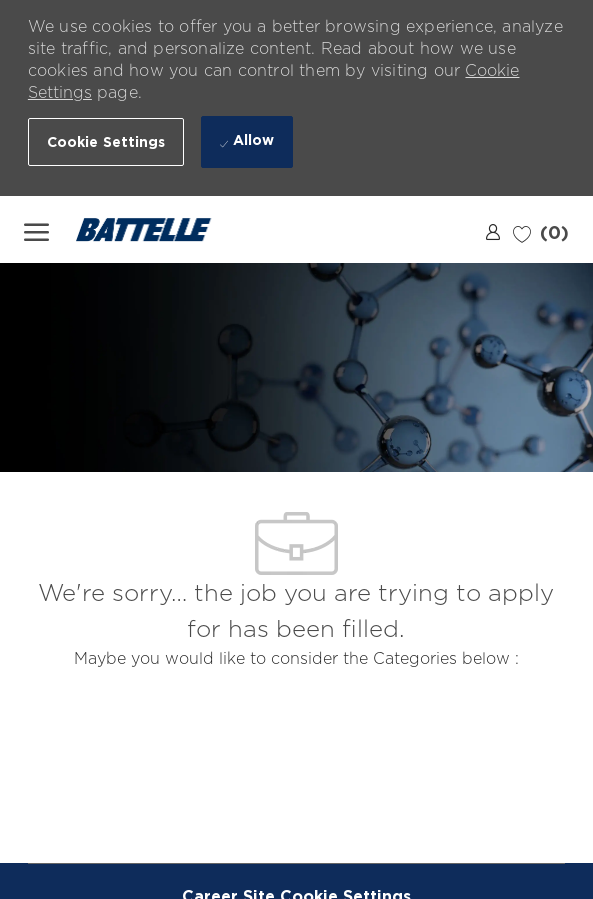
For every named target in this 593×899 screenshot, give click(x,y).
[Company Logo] (156, 229)
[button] (106, 142)
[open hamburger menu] (36, 230)
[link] (493, 231)
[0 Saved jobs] (541, 230)
